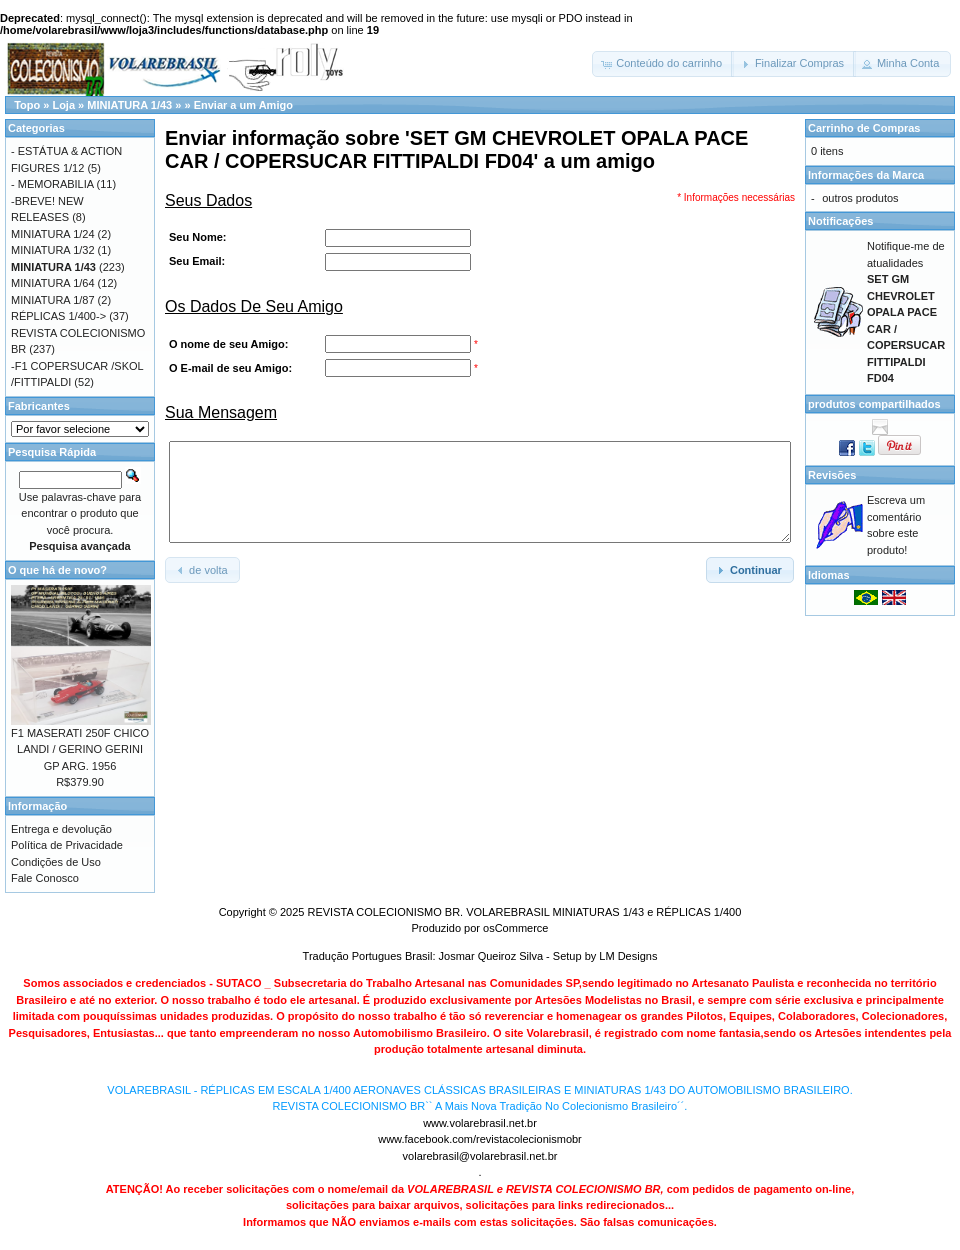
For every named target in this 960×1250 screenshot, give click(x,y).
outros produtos (860, 198)
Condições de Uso (56, 862)
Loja (63, 105)
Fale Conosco (45, 878)
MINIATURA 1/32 (53, 250)
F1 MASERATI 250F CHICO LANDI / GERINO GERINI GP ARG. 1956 (80, 749)
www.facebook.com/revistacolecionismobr (480, 1139)
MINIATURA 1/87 (53, 300)
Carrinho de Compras (864, 128)
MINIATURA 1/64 (53, 283)
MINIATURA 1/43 (129, 105)
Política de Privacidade (67, 845)
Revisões (832, 475)
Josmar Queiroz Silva (491, 956)
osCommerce (515, 928)
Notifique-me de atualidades (906, 312)
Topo (27, 105)
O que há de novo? (57, 570)
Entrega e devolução (61, 829)
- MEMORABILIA (52, 184)
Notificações (840, 221)
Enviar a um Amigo (243, 105)
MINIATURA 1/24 (53, 234)
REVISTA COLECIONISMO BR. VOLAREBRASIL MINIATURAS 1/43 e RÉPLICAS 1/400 (524, 912)
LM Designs (628, 956)
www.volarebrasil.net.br (480, 1123)
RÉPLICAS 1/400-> (58, 316)
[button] (663, 64)
